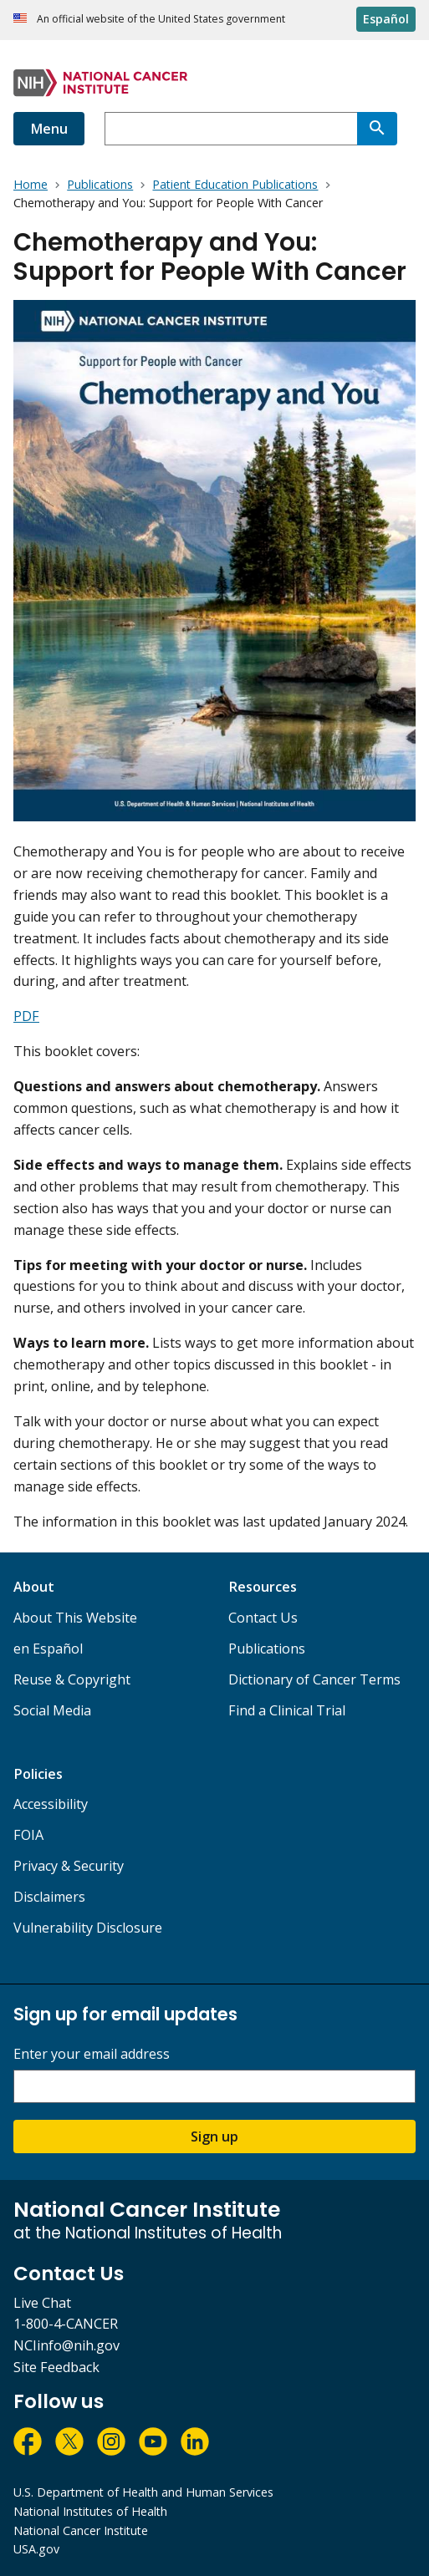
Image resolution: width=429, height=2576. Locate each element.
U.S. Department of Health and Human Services (143, 2492)
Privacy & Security (68, 1866)
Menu (49, 128)
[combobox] (231, 128)
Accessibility (50, 1804)
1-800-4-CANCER (65, 2323)
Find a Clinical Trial (286, 1710)
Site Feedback (56, 2367)
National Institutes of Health (90, 2511)
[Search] (377, 128)
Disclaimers (49, 1897)
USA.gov (36, 2549)
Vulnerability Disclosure (87, 1927)
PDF (26, 1016)
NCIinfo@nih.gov (66, 2345)
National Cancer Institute (80, 2530)
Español (386, 19)
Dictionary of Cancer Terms (314, 1679)
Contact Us (263, 1617)
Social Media (52, 1710)
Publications (266, 1648)
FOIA (28, 1835)
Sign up (214, 2136)
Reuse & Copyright (71, 1679)
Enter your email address (91, 2054)
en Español (48, 1648)
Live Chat (42, 2303)
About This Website (75, 1617)
